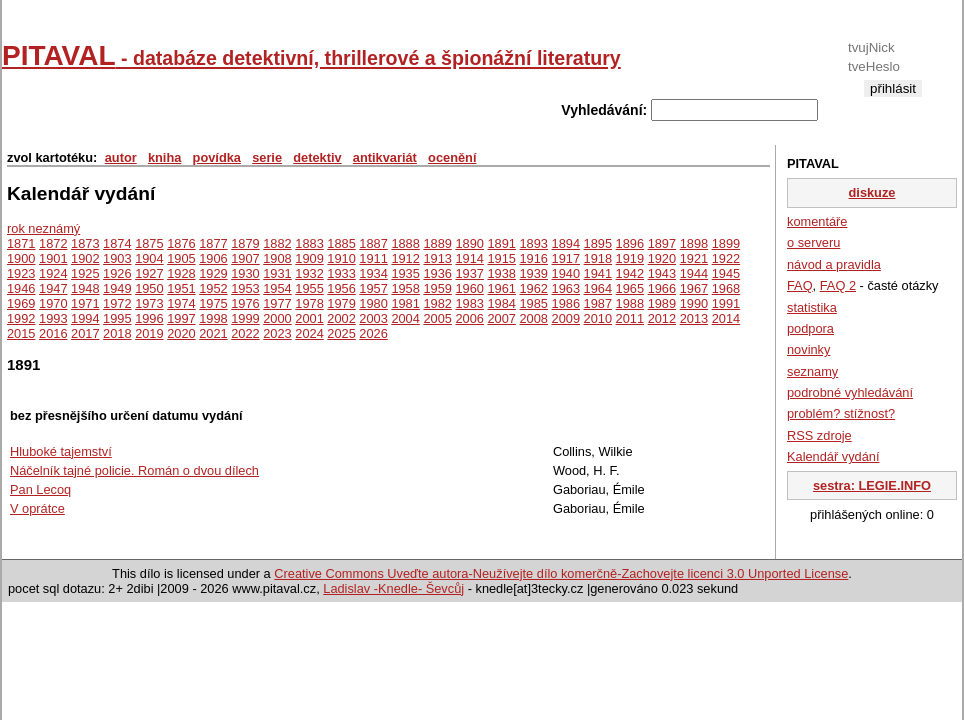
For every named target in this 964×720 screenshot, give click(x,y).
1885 (341, 243)
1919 (630, 258)
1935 (405, 273)
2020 (181, 333)
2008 (534, 318)
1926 (117, 273)
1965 (630, 288)
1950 (149, 288)
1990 (694, 303)
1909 (309, 258)
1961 (501, 288)
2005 (437, 318)
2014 (726, 318)
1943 (662, 273)
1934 (373, 273)
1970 (53, 303)
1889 (437, 243)
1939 (534, 273)
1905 (181, 258)
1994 (85, 318)
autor (121, 157)
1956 (341, 288)
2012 (662, 318)
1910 (341, 258)
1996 (149, 318)
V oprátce (37, 508)
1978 (309, 303)
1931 (277, 273)
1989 (662, 303)
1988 (630, 303)
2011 (630, 318)
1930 (245, 273)
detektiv (317, 157)
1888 (405, 243)
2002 (341, 318)
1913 (437, 258)
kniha (164, 157)
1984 (501, 303)
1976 (245, 303)
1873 (85, 243)
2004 (405, 318)
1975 (213, 303)
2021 (213, 333)
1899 (726, 243)
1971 (85, 303)
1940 (566, 273)
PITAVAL (311, 55)
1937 (469, 273)
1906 (213, 258)
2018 (117, 333)
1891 (501, 243)
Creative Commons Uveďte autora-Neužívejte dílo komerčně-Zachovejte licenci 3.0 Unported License (561, 573)
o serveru (813, 242)
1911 (373, 258)
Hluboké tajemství (61, 451)
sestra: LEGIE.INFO (872, 485)
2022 (245, 333)
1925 (85, 273)
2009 (566, 318)
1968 (726, 288)
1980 (373, 303)
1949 (117, 288)
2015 (21, 333)
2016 (53, 333)
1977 (277, 303)
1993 (53, 318)
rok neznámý (43, 228)
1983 (469, 303)
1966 (662, 288)
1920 (662, 258)
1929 (213, 273)
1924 (53, 273)
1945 (726, 273)
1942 (630, 273)
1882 (277, 243)
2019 (149, 333)
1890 (469, 243)
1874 (117, 243)
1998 (213, 318)
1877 (213, 243)
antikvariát (385, 157)
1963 (566, 288)
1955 (309, 288)
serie (267, 157)
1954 (277, 288)
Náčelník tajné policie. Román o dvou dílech (134, 470)
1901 (53, 258)
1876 (181, 243)
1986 (566, 303)
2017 (85, 333)
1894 (566, 243)
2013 (694, 318)
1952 (213, 288)
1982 (437, 303)
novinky (808, 349)
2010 (598, 318)
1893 (534, 243)
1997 (181, 318)
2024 (309, 333)
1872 (53, 243)
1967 (694, 288)
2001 (309, 318)
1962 (534, 288)
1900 (21, 258)
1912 (405, 258)
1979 (341, 303)
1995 (117, 318)
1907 (245, 258)
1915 (501, 258)
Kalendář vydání (833, 456)
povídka (217, 157)
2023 (277, 333)
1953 (245, 288)
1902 (85, 258)
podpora (810, 328)
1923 (21, 273)
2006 (469, 318)
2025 (341, 333)
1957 (373, 288)
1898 (694, 243)
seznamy (812, 371)
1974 (181, 303)
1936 (437, 273)
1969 (21, 303)
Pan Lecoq (40, 489)
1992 (21, 318)
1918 (598, 258)
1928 (181, 273)
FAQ (800, 285)
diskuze (872, 192)
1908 (277, 258)
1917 (566, 258)
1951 (181, 288)
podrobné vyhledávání (850, 392)
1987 (598, 303)
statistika (812, 307)
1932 (309, 273)
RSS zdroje (819, 435)
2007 (501, 318)
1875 (149, 243)
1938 (501, 273)
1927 (149, 273)
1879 (245, 243)
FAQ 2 (838, 285)
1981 (405, 303)
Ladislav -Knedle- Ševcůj (393, 588)
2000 (277, 318)
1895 (598, 243)
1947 (53, 288)
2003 (373, 318)
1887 (373, 243)
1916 (534, 258)
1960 (469, 288)
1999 (245, 318)
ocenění (452, 157)
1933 (341, 273)
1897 (662, 243)
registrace (892, 104)
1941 (598, 273)
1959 (437, 288)
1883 (309, 243)
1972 (117, 303)
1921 (694, 258)
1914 (469, 258)
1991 (726, 303)
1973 (149, 303)
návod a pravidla (834, 264)
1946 (21, 288)
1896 (630, 243)
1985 (534, 303)
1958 (405, 288)
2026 (373, 333)
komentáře (817, 221)
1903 (117, 258)
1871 (21, 243)
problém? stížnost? (841, 413)
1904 (149, 258)
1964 (598, 288)
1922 (726, 258)
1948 (85, 288)
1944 (694, 273)
